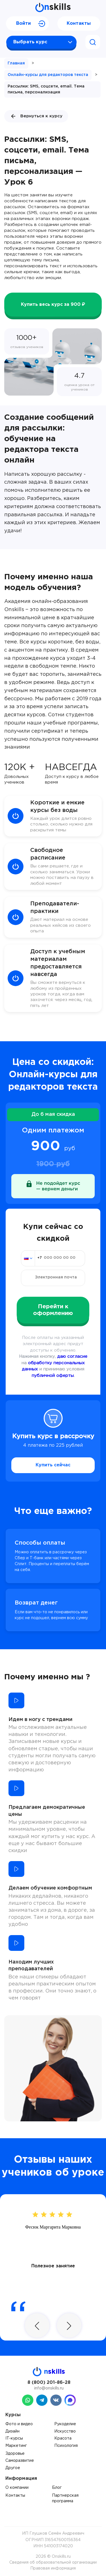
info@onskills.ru (49, 2388)
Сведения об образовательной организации (53, 2562)
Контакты (79, 23)
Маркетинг (16, 2445)
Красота (63, 2438)
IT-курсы (14, 2438)
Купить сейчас (53, 1465)
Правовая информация (53, 2568)
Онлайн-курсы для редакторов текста (48, 75)
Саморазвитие (19, 2460)
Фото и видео (19, 2424)
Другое (12, 2468)
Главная (16, 63)
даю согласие (72, 1356)
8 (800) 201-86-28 (48, 2382)
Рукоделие (65, 2424)
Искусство (65, 2431)
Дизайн (12, 2431)
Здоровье (15, 2453)
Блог (57, 2487)
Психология (66, 2445)
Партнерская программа (65, 2498)
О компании (17, 2487)
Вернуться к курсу (36, 116)
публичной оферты (53, 1375)
